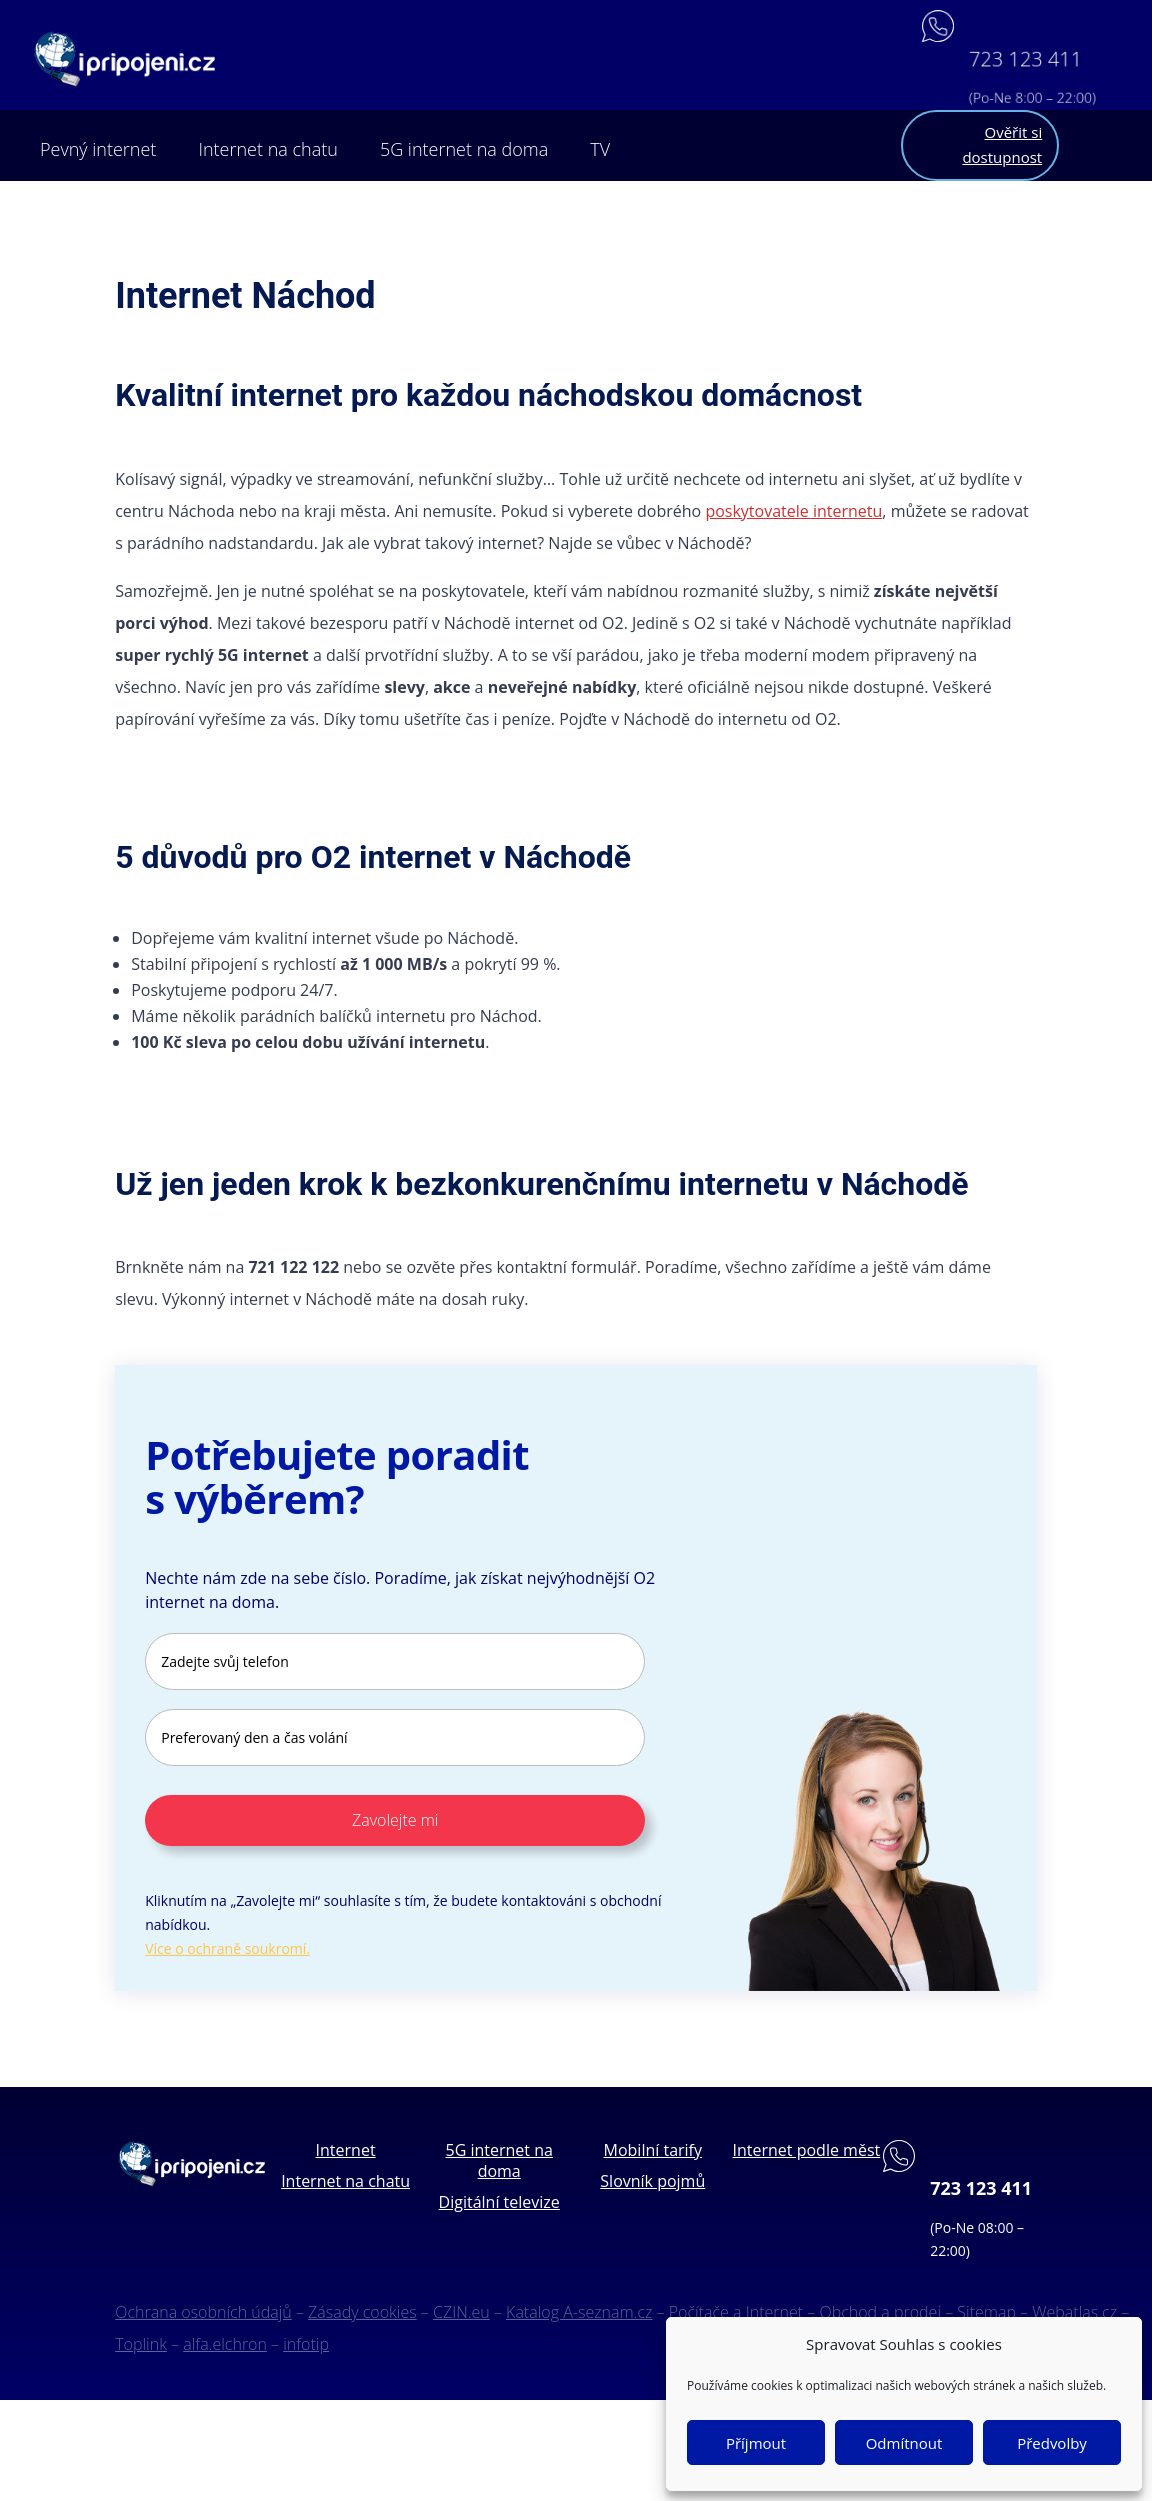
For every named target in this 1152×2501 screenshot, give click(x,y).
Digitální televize (499, 2202)
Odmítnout (904, 2443)
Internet (346, 2150)
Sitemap (986, 2312)
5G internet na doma (464, 149)
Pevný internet (98, 149)
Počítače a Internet (736, 2312)
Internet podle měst (807, 2150)
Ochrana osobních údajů (203, 2312)
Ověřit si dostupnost (1002, 145)
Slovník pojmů (652, 2181)
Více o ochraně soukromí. (227, 1948)
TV (600, 149)
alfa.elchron (225, 2344)
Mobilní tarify (653, 2150)
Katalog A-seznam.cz (579, 2312)
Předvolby (1052, 2443)
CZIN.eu (461, 2312)
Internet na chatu (267, 149)
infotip (306, 2344)
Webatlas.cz (1074, 2312)
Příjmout (756, 2443)
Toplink (141, 2344)
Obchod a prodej (880, 2312)
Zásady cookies (362, 2312)
